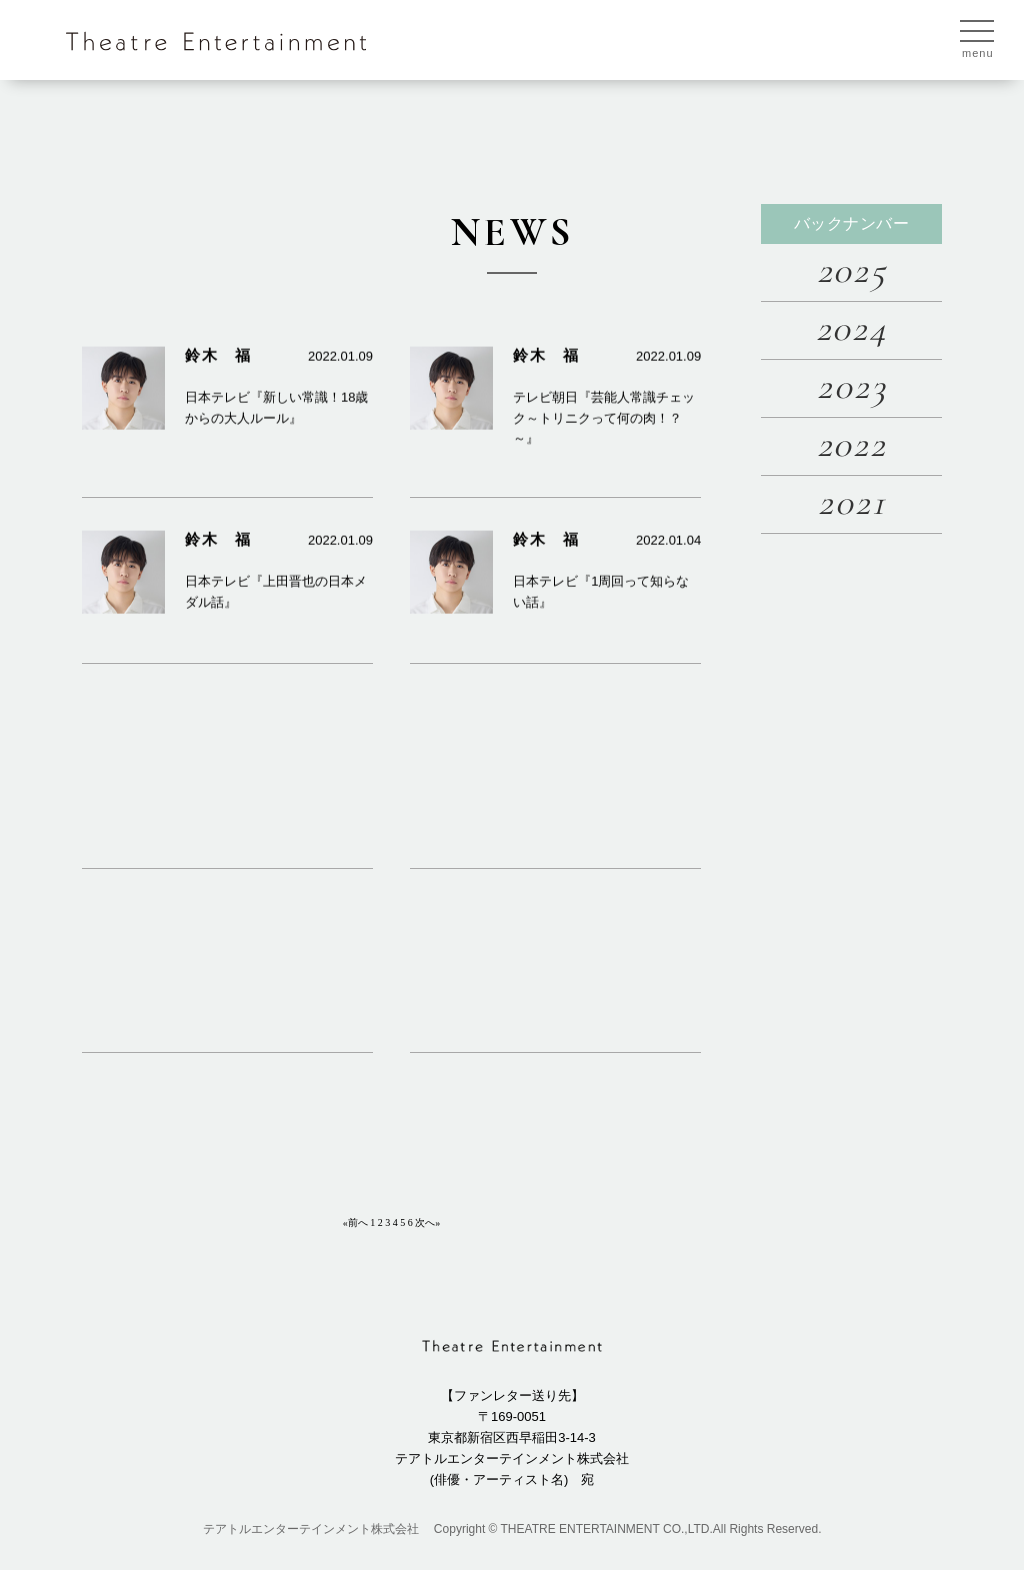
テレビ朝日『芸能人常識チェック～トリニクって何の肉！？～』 (604, 434)
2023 (851, 386)
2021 (851, 502)
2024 (852, 328)
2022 (852, 444)
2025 (852, 270)
